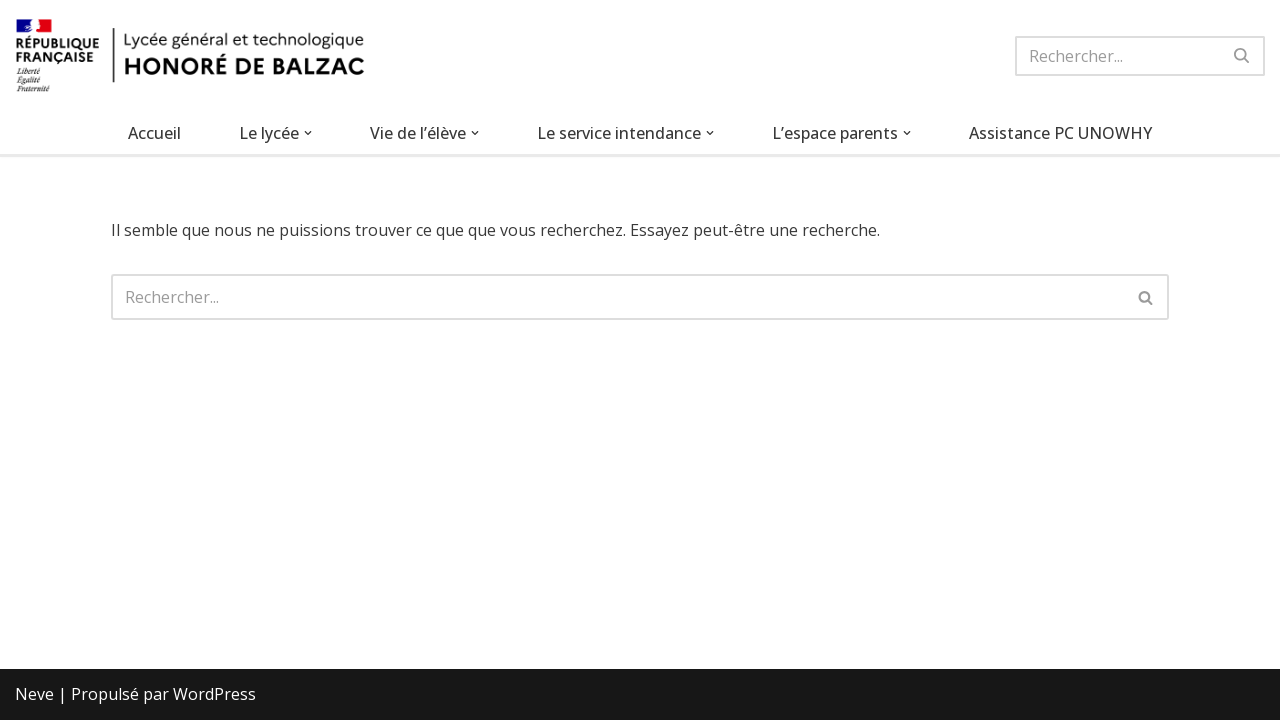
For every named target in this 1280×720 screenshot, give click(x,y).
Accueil (154, 133)
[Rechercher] (1117, 56)
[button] (308, 133)
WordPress (214, 694)
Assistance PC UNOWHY (1060, 133)
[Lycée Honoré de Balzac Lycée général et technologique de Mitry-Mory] (190, 56)
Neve (34, 694)
